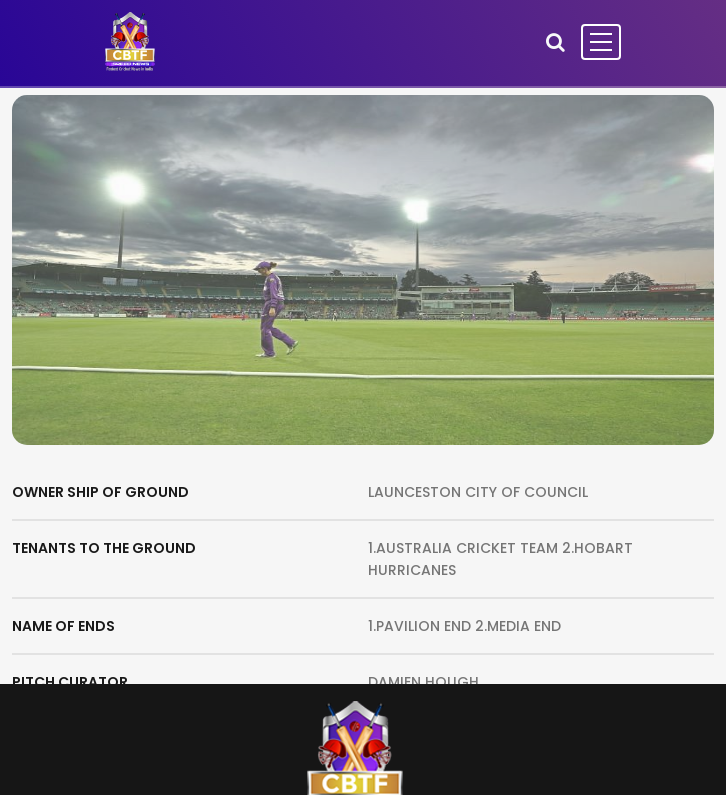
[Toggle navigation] (601, 42)
